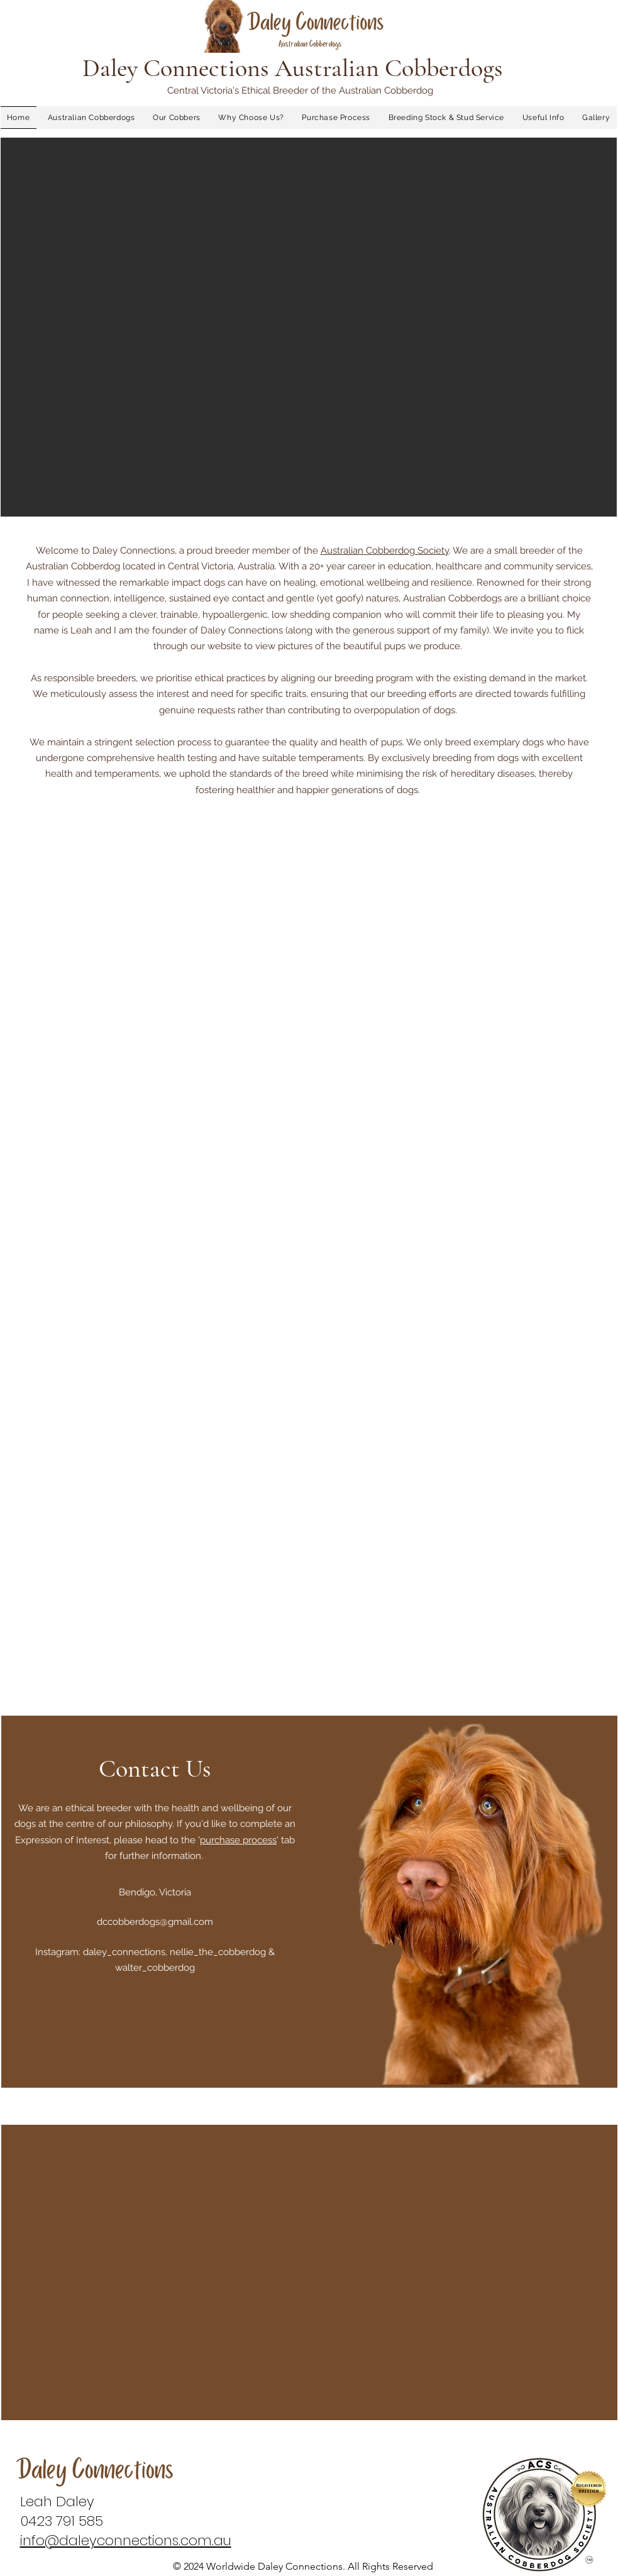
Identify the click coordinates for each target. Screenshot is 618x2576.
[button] (309, 327)
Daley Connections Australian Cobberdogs (292, 68)
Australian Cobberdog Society (385, 550)
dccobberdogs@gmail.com (155, 1921)
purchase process (238, 1840)
